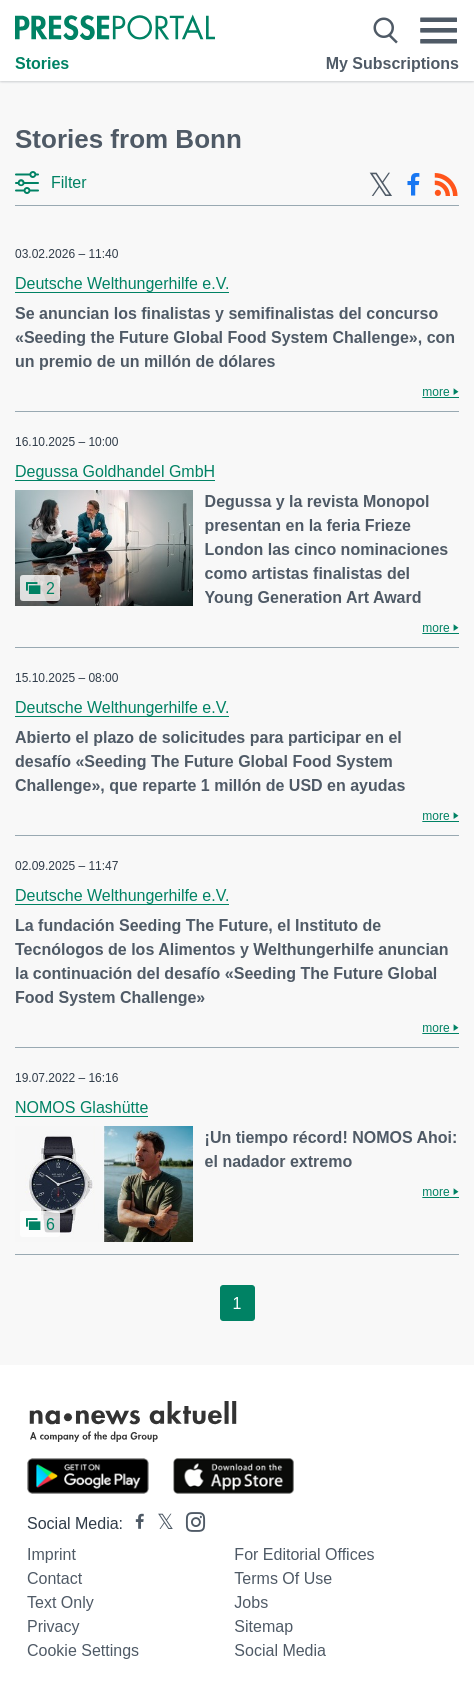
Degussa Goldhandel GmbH (115, 471)
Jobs (251, 1602)
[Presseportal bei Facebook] (134, 1523)
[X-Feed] (381, 185)
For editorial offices (304, 1554)
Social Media (280, 1650)
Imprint (51, 1554)
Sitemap (263, 1626)
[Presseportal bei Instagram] (189, 1520)
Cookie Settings (83, 1650)
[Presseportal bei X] (159, 1523)
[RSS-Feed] (446, 185)
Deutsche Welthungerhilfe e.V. (122, 283)
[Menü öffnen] (439, 30)
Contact (54, 1578)
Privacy (53, 1626)
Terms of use (283, 1578)
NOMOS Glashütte (81, 1107)
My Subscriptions (392, 63)
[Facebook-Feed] (413, 185)
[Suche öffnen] (385, 30)
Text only (60, 1602)
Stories (42, 63)
